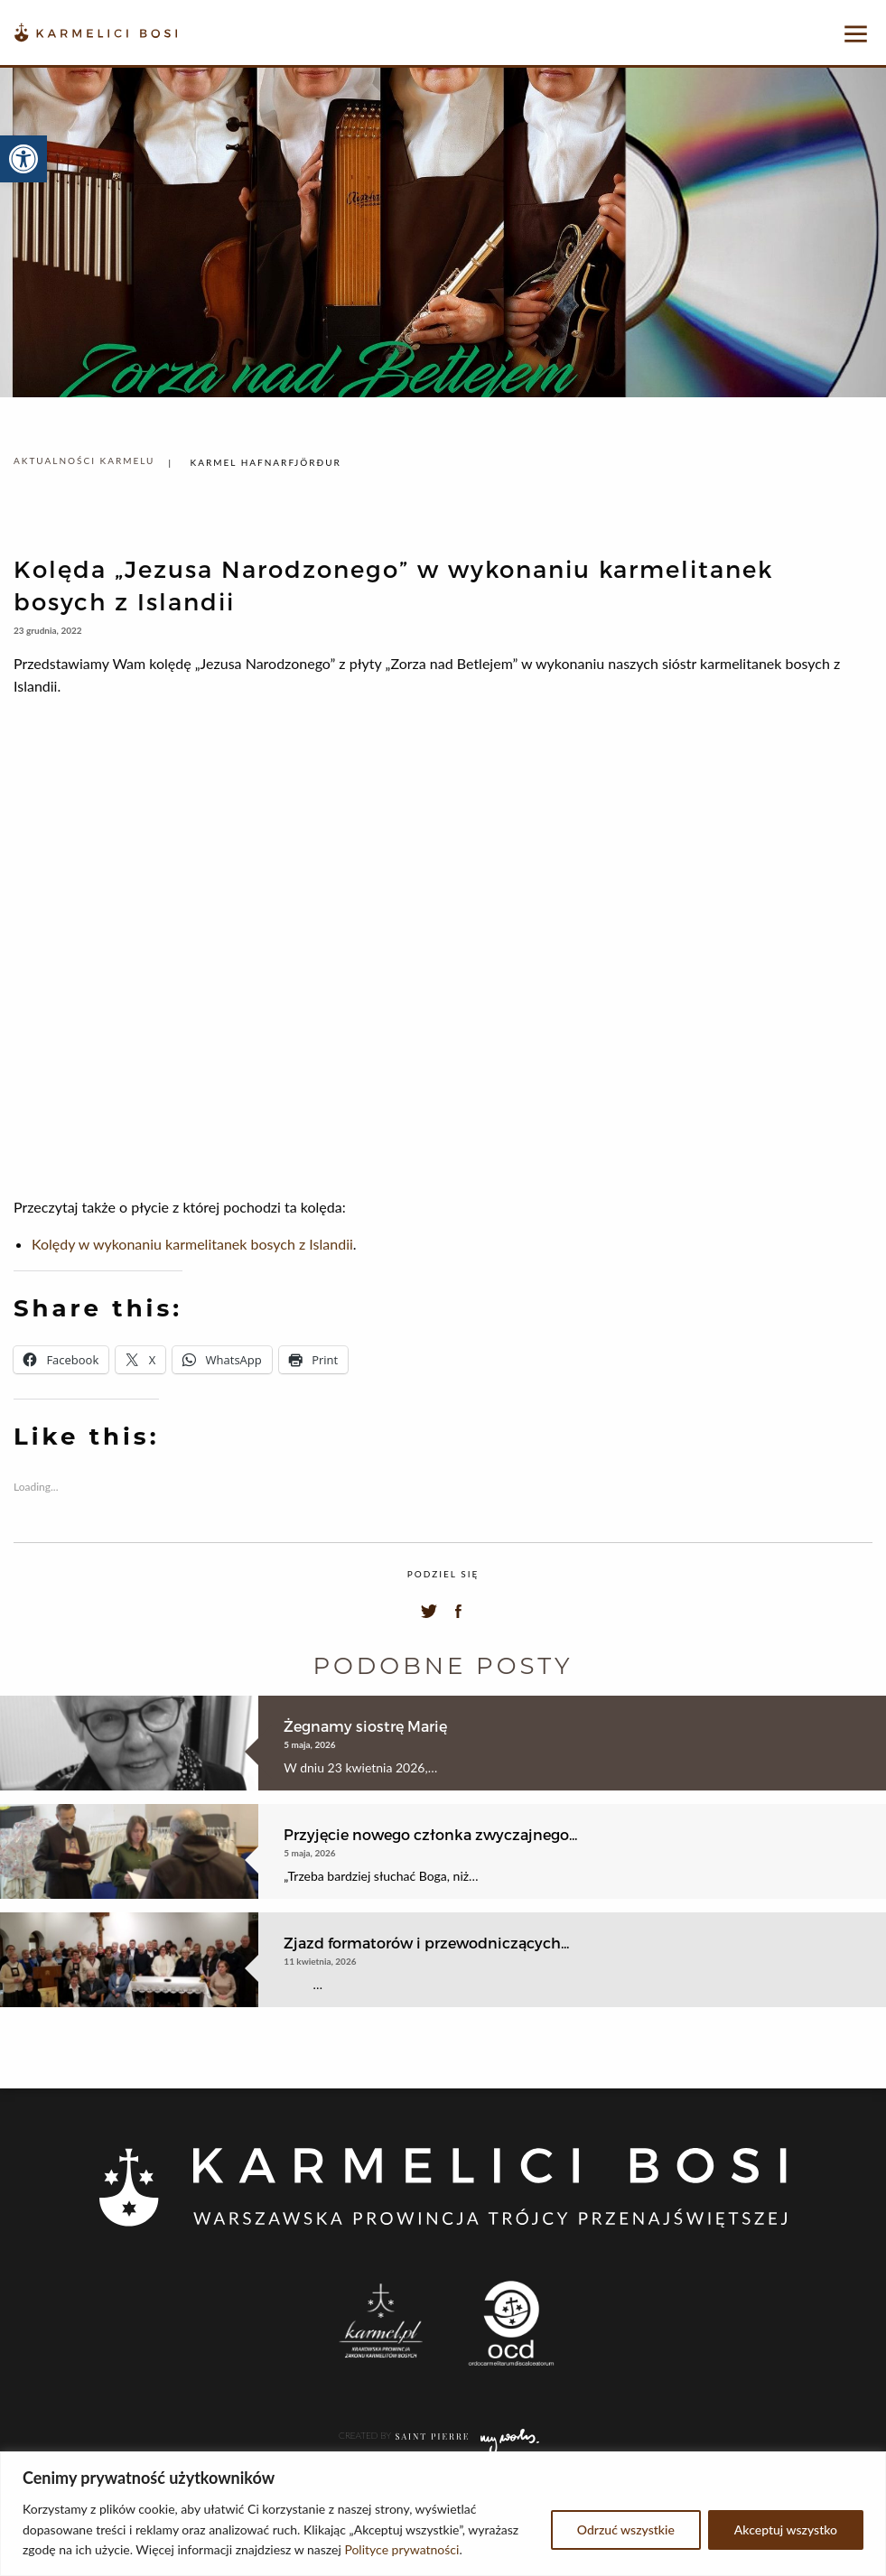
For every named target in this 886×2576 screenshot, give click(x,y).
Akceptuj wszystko (785, 2529)
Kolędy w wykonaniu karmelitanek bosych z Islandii (192, 1243)
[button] (23, 158)
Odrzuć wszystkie (626, 2529)
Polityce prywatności (401, 2549)
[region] (443, 2513)
